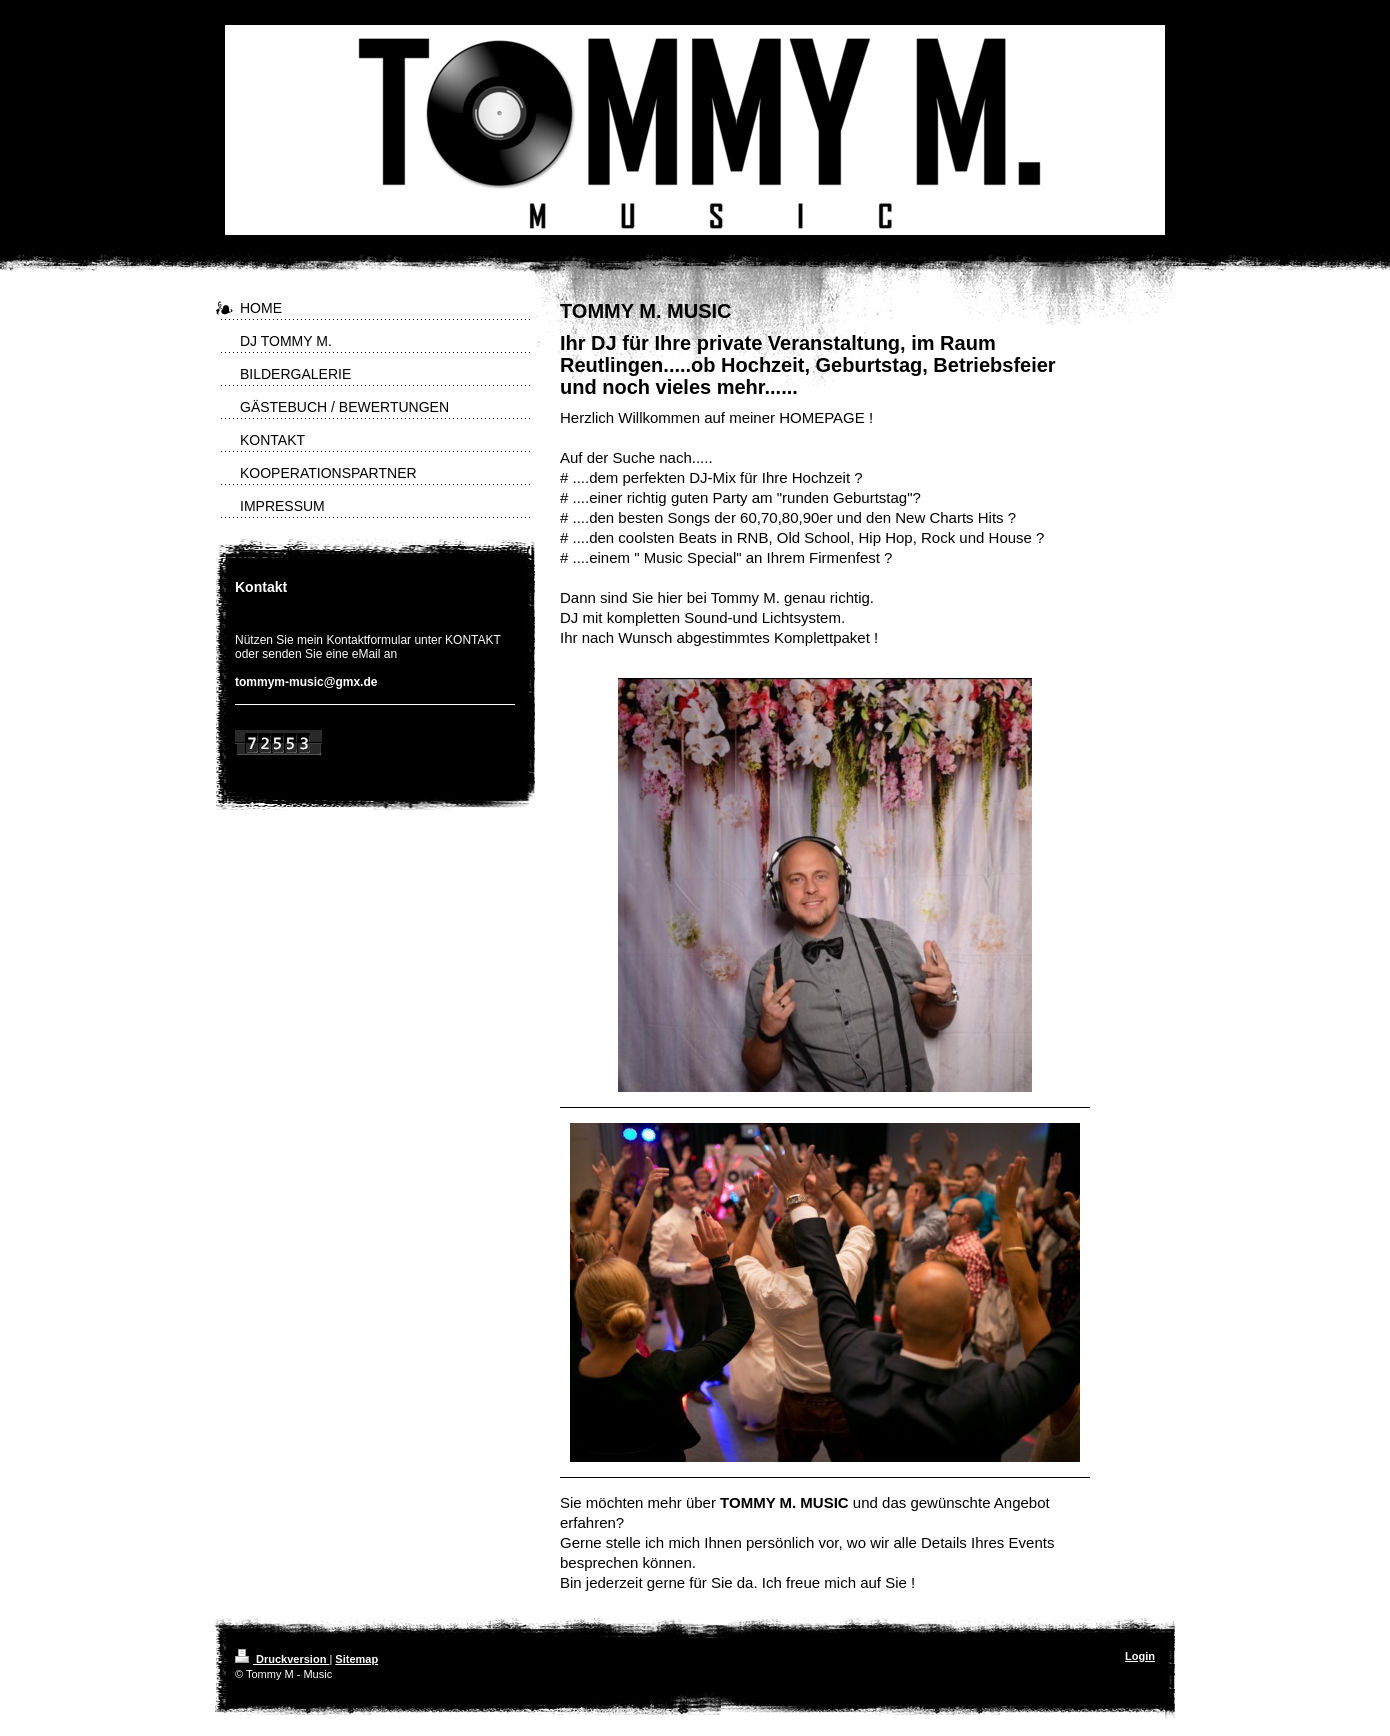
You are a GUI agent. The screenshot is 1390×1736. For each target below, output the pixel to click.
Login (1140, 1656)
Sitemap (356, 1659)
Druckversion (282, 1659)
